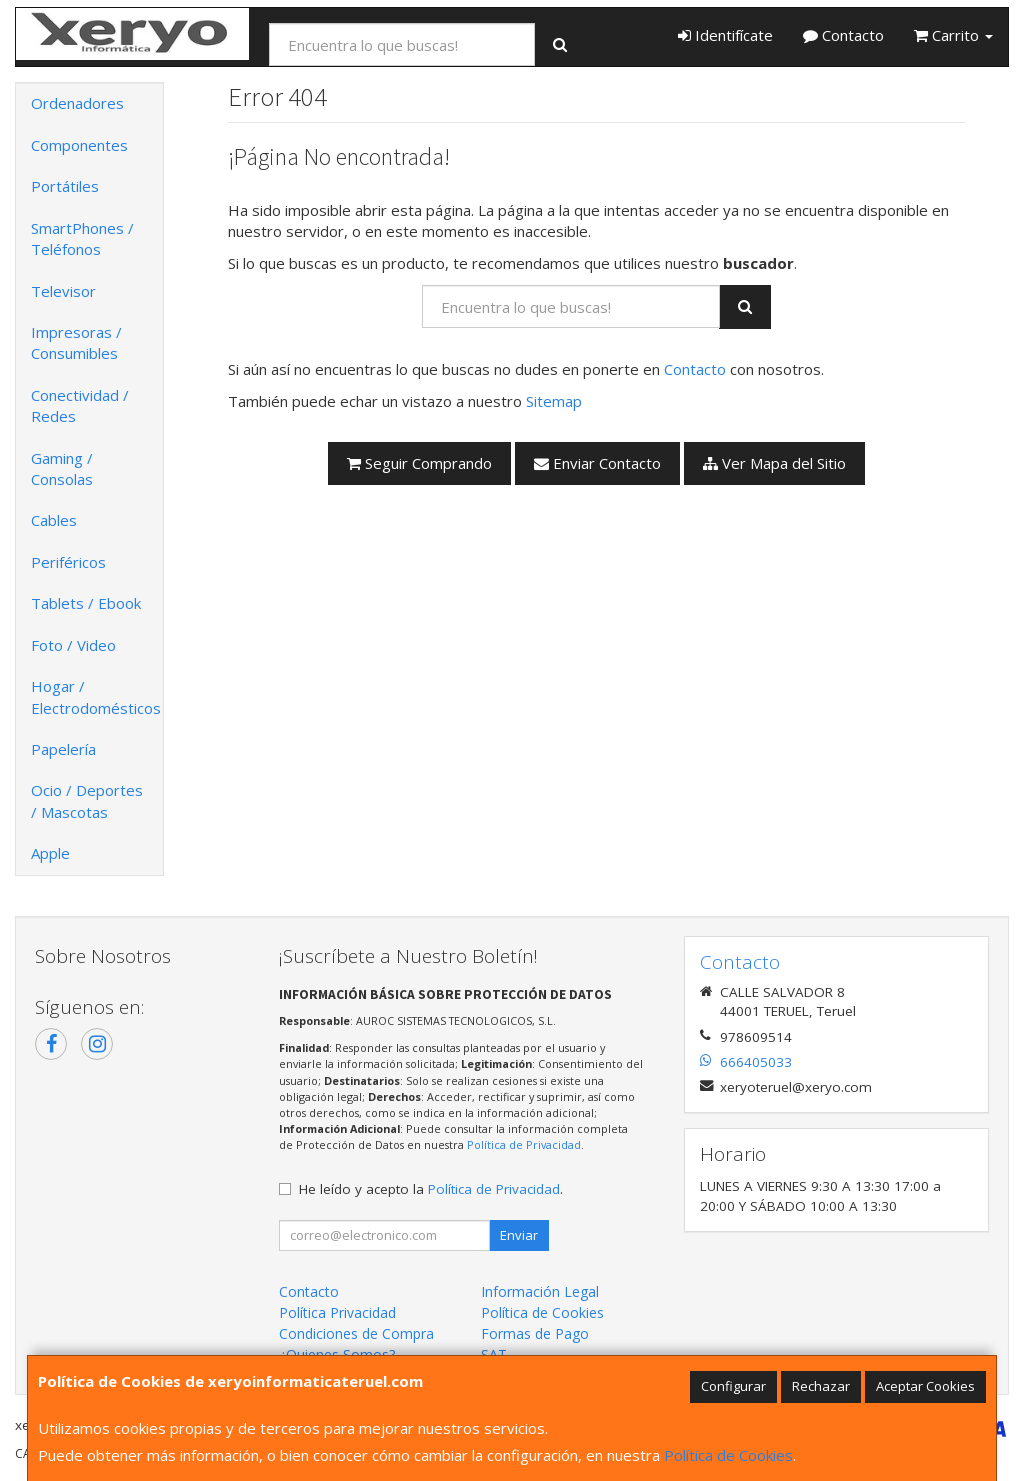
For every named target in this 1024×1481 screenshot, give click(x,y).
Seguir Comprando (419, 463)
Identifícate (725, 35)
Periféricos (68, 562)
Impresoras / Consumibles (76, 342)
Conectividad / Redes (80, 405)
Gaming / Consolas (62, 468)
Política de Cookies (728, 1455)
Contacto (843, 35)
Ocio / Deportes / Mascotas (87, 800)
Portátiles (65, 186)
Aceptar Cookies (925, 1386)
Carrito (953, 35)
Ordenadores (77, 103)
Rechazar (821, 1386)
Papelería (63, 749)
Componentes (79, 145)
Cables (54, 520)
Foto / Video (73, 645)
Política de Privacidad (524, 1144)
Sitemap (554, 401)
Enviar (519, 1235)
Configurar (733, 1386)
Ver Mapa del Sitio (774, 463)
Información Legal (540, 1291)
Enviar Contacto (597, 463)
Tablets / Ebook (86, 603)
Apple (50, 853)
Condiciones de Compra (356, 1333)
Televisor (63, 291)
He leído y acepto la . (431, 1189)
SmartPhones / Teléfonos (82, 238)
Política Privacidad (337, 1312)
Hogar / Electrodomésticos (96, 696)
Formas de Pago (535, 1333)
